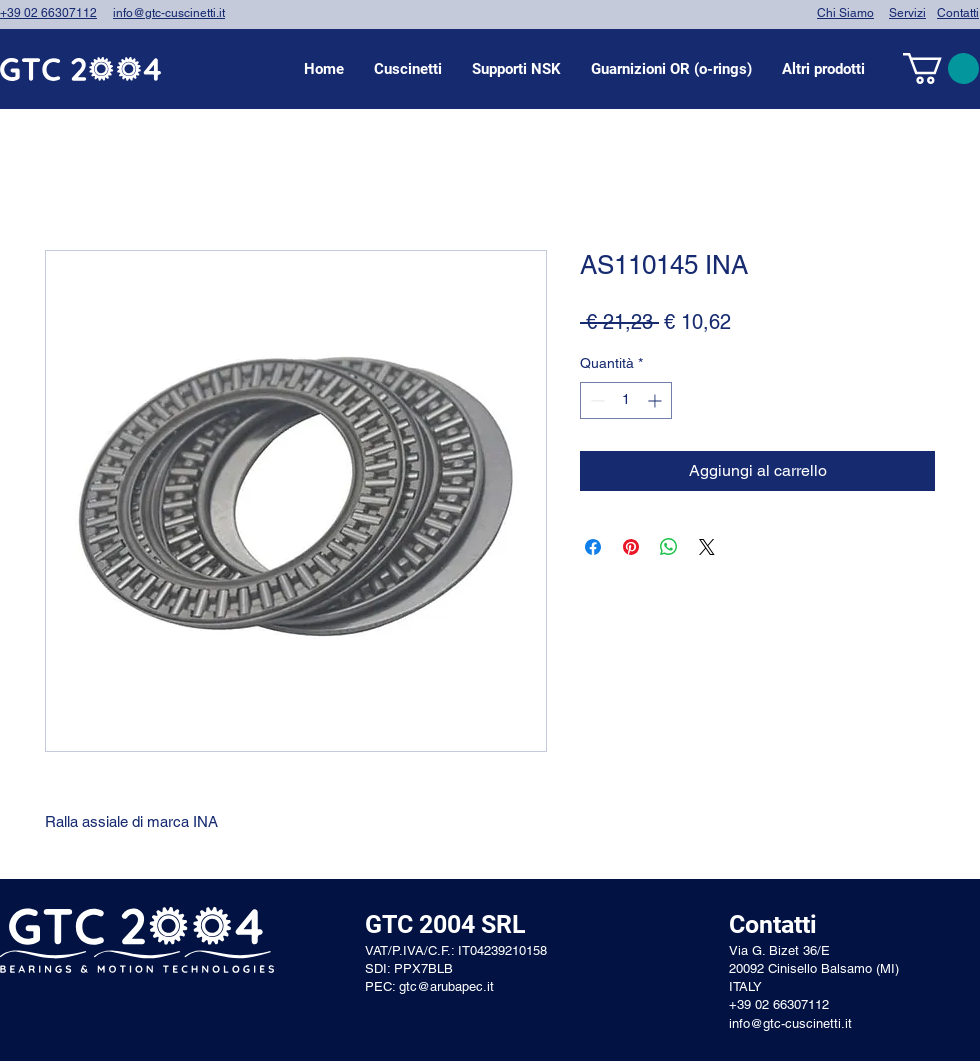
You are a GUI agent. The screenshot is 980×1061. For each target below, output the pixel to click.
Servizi (907, 13)
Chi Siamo (845, 13)
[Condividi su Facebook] (593, 547)
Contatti (958, 13)
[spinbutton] (626, 400)
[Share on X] (707, 547)
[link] (941, 68)
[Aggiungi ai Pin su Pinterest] (631, 547)
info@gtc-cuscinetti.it (169, 13)
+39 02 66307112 (48, 13)
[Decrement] (595, 400)
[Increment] (656, 400)
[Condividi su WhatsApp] (669, 547)
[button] (408, 69)
